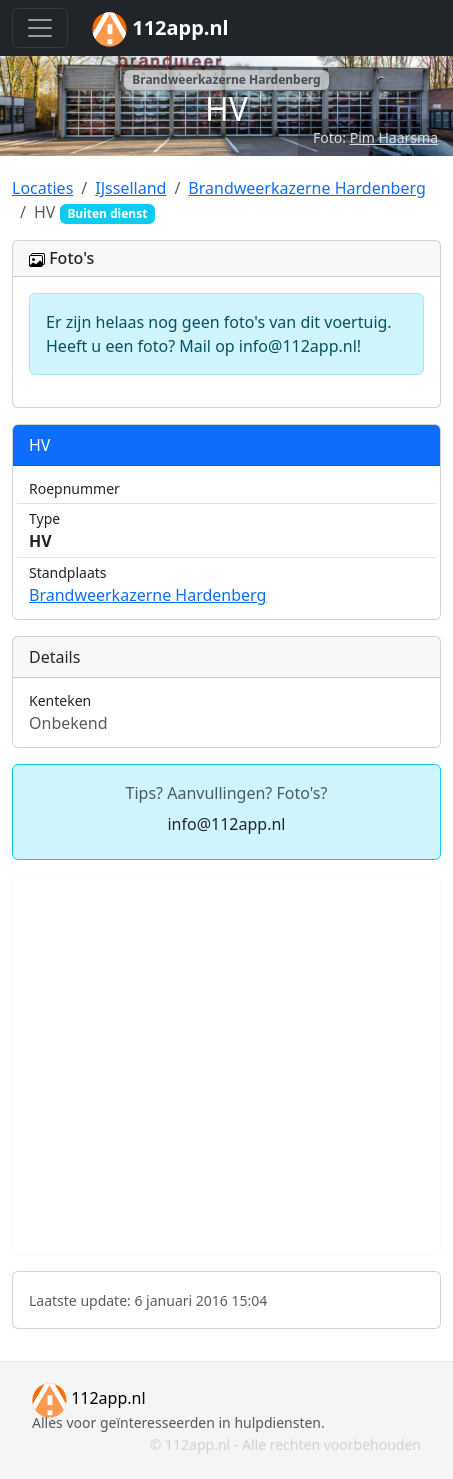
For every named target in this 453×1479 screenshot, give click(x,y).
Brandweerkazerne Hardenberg (147, 595)
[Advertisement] (226, 1065)
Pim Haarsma (394, 137)
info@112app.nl (226, 824)
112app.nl (89, 1398)
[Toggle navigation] (40, 28)
